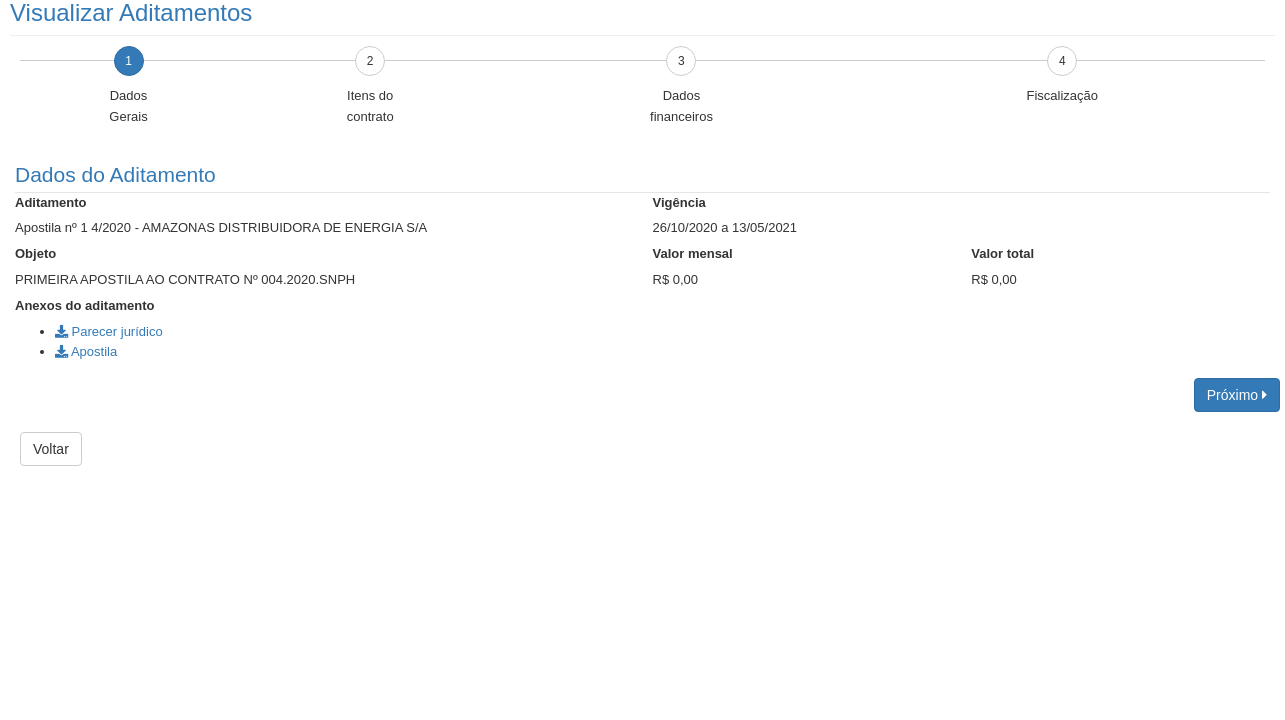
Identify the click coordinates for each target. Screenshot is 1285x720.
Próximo (1237, 395)
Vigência (679, 202)
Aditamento (51, 202)
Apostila (86, 351)
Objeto (35, 253)
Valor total (1002, 253)
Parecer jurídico (109, 331)
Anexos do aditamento (84, 305)
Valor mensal (693, 253)
